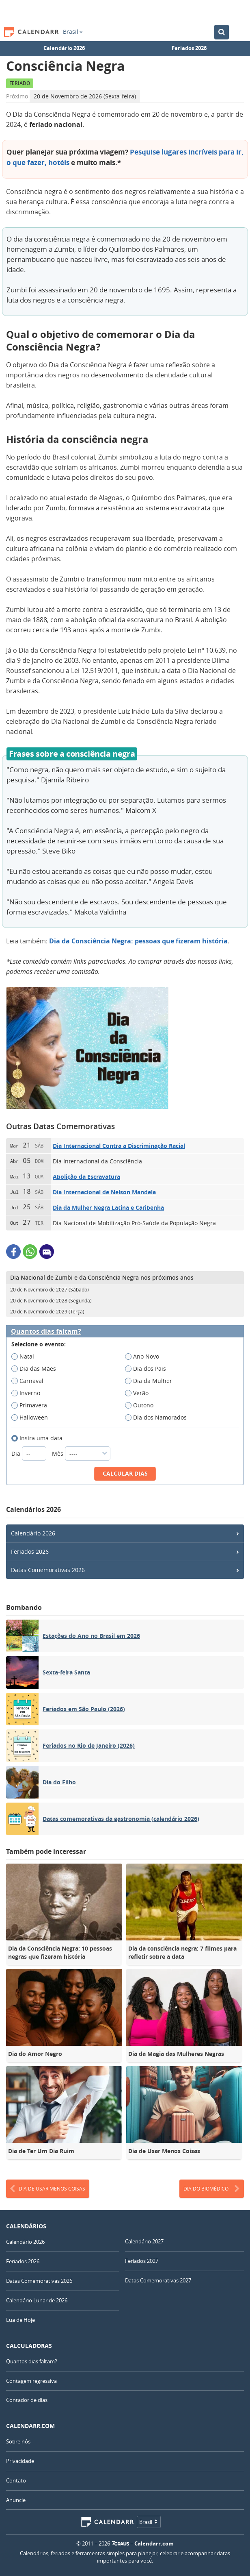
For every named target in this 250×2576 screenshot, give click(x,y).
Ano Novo (144, 1356)
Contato (16, 2480)
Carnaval (30, 1381)
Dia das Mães (36, 1369)
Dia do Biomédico (211, 2189)
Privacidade (20, 2461)
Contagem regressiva (31, 2380)
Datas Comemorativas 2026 (48, 1570)
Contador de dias (26, 2400)
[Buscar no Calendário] (221, 32)
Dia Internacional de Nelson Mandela (104, 1192)
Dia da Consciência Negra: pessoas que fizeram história (138, 940)
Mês (81, 1453)
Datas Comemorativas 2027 (158, 2280)
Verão (139, 1393)
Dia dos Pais (148, 1369)
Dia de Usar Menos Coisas (47, 2189)
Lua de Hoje (20, 2319)
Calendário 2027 (144, 2241)
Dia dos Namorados (158, 1417)
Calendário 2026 (64, 48)
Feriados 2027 (141, 2261)
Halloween (32, 1417)
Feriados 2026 (189, 48)
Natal (25, 1356)
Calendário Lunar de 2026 (36, 2300)
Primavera (31, 1405)
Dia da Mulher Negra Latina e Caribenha (108, 1207)
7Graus (120, 2543)
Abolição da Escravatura (86, 1176)
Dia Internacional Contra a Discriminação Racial (119, 1146)
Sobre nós (18, 2441)
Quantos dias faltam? (46, 1331)
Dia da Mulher (151, 1381)
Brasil (72, 31)
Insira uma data (39, 1438)
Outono (142, 1405)
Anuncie (16, 2500)
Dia (29, 1453)
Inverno (28, 1393)
